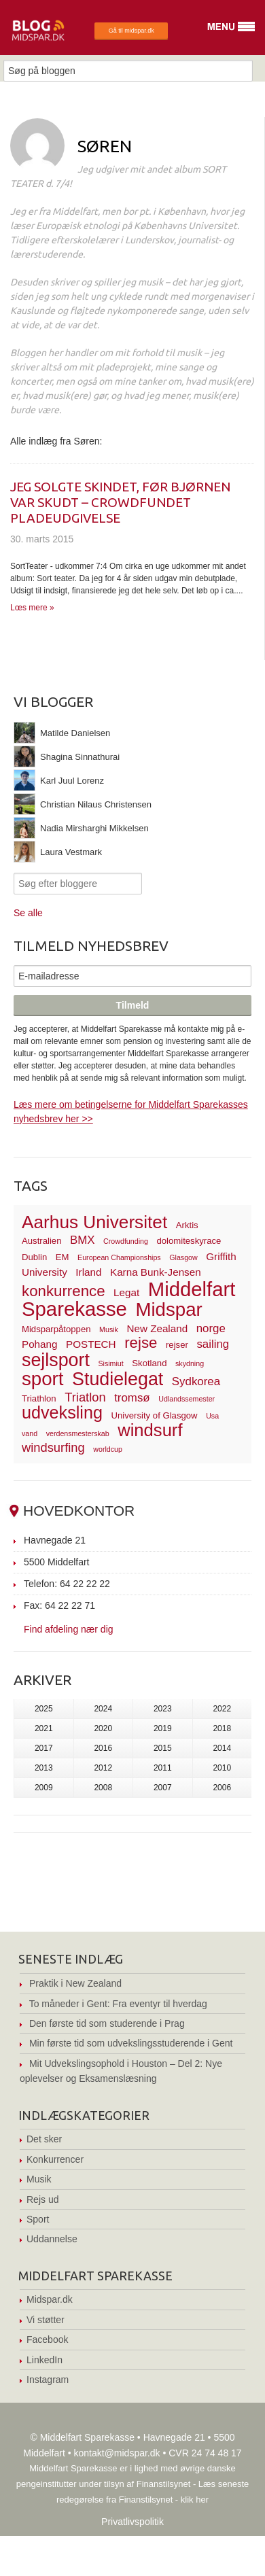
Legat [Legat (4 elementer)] (126, 1292)
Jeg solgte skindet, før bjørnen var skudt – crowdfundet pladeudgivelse (120, 502)
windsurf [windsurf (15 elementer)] (150, 1430)
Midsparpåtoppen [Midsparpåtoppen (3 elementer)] (56, 1329)
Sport (37, 2219)
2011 (163, 1768)
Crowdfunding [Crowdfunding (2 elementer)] (125, 1241)
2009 (44, 1787)
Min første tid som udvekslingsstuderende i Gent (131, 2043)
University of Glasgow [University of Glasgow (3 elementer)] (154, 1415)
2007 (163, 1787)
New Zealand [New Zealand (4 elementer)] (157, 1328)
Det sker (44, 2139)
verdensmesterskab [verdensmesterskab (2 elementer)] (77, 1433)
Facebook (47, 2339)
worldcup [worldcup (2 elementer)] (107, 1449)
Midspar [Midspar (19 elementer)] (168, 1309)
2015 (163, 1748)
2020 (103, 1728)
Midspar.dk (49, 2299)
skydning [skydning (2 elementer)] (189, 1363)
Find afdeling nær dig (68, 1629)
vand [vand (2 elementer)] (29, 1433)
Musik (39, 2179)
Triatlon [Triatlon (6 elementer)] (85, 1397)
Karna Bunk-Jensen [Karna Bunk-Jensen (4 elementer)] (155, 1272)
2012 (103, 1768)
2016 (103, 1748)
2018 (222, 1728)
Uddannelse (51, 2238)
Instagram (47, 2379)
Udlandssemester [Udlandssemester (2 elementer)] (186, 1399)
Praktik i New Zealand (75, 1983)
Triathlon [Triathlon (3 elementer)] (39, 1398)
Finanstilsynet (163, 2484)
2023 (163, 1708)
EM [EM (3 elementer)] (62, 1257)
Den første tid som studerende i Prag (107, 2023)
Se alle (28, 913)
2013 (44, 1768)
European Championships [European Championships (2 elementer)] (119, 1257)
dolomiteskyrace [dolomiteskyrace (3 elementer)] (188, 1241)
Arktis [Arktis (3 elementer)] (187, 1225)
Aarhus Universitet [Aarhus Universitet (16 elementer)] (94, 1222)
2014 (222, 1748)
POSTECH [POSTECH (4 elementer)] (91, 1344)
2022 (222, 1708)
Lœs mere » (32, 608)
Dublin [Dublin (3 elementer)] (34, 1257)
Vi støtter (45, 2319)
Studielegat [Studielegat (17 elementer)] (117, 1379)
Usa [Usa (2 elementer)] (212, 1416)
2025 (44, 1708)
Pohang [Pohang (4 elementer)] (39, 1344)
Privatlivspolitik (132, 2521)
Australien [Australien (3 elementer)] (41, 1241)
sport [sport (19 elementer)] (42, 1378)
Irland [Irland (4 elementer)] (88, 1272)
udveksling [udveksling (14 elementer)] (62, 1412)
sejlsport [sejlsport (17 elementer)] (56, 1360)
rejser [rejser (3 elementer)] (177, 1345)
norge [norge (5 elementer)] (211, 1328)
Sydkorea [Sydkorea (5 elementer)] (196, 1381)
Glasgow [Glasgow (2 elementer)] (183, 1257)
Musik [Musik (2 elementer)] (108, 1329)
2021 (44, 1728)
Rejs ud (42, 2199)
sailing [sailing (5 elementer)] (212, 1344)
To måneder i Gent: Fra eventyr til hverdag (118, 2003)
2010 (222, 1768)
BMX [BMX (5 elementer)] (82, 1240)
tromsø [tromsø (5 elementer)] (132, 1397)
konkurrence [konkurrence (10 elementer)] (63, 1291)
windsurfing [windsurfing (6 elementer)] (53, 1447)
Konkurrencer (55, 2159)
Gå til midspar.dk (131, 30)
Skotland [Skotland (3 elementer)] (149, 1363)
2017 (44, 1748)
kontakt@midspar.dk (117, 2453)
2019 (163, 1728)
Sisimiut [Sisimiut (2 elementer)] (110, 1363)
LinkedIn (44, 2359)
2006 (222, 1787)
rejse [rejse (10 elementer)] (140, 1342)
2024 (103, 1708)
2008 (103, 1787)
